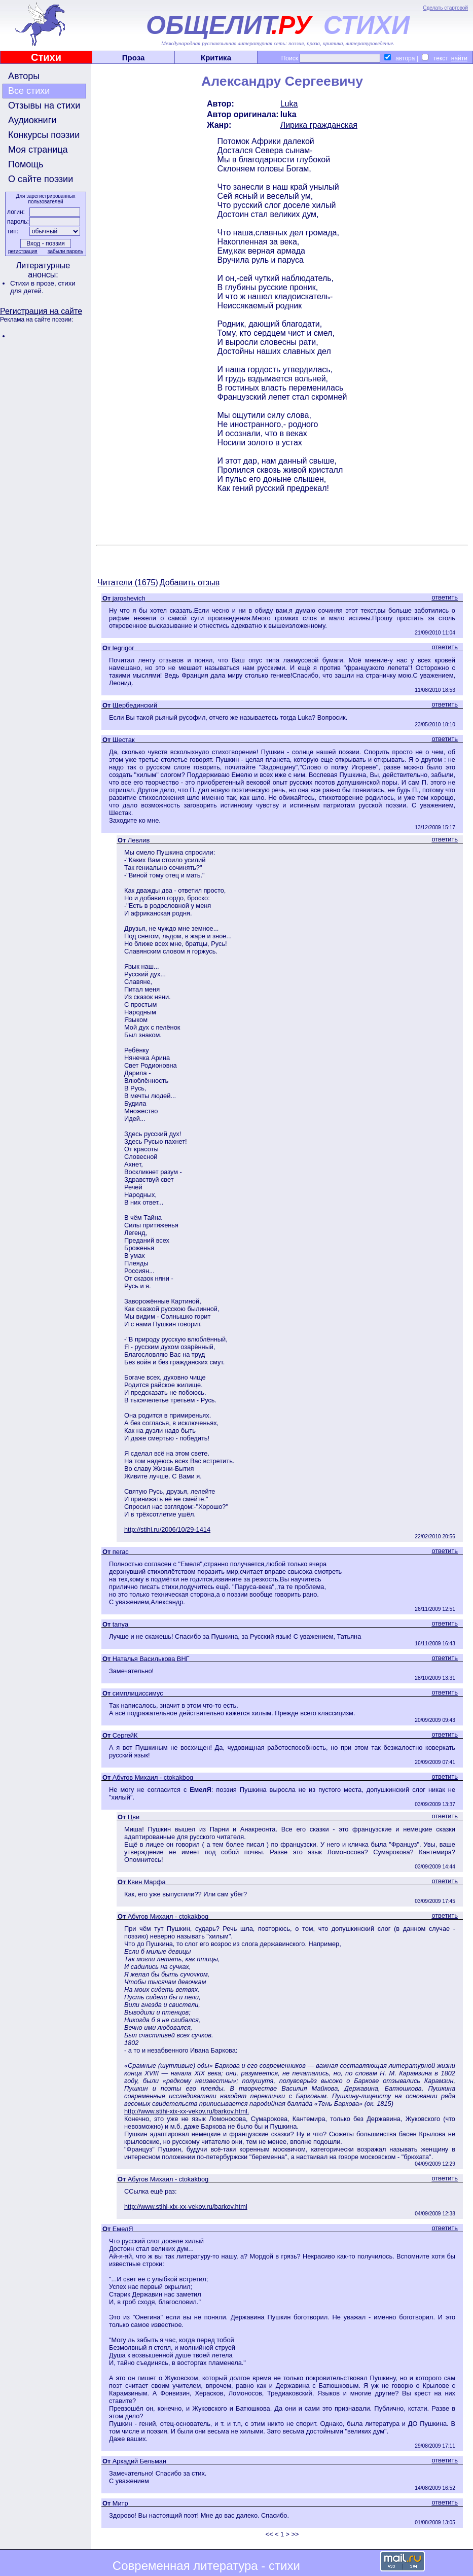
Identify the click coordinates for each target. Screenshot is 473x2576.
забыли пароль (65, 251)
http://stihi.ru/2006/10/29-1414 (167, 1529)
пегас (121, 1552)
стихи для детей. (43, 287)
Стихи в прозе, (34, 283)
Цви (133, 1817)
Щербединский (135, 705)
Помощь (26, 164)
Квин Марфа (147, 1882)
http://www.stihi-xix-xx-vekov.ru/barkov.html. (186, 2111)
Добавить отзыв (190, 582)
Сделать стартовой (445, 8)
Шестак (124, 740)
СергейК (125, 1735)
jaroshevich (129, 598)
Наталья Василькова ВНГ (151, 1659)
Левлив (139, 840)
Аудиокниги (32, 120)
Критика (216, 57)
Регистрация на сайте (41, 311)
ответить (444, 597)
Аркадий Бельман (139, 2461)
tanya (120, 1624)
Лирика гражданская (318, 125)
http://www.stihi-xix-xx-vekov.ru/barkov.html (185, 2206)
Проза (133, 57)
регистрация (23, 251)
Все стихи (29, 91)
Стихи (46, 57)
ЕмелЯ (123, 2229)
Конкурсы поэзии (44, 135)
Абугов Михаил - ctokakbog (153, 1777)
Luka (289, 103)
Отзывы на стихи (44, 105)
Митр (120, 2503)
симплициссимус (138, 1693)
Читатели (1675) (127, 582)
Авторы (24, 76)
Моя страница (38, 150)
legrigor (123, 648)
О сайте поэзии (40, 179)
